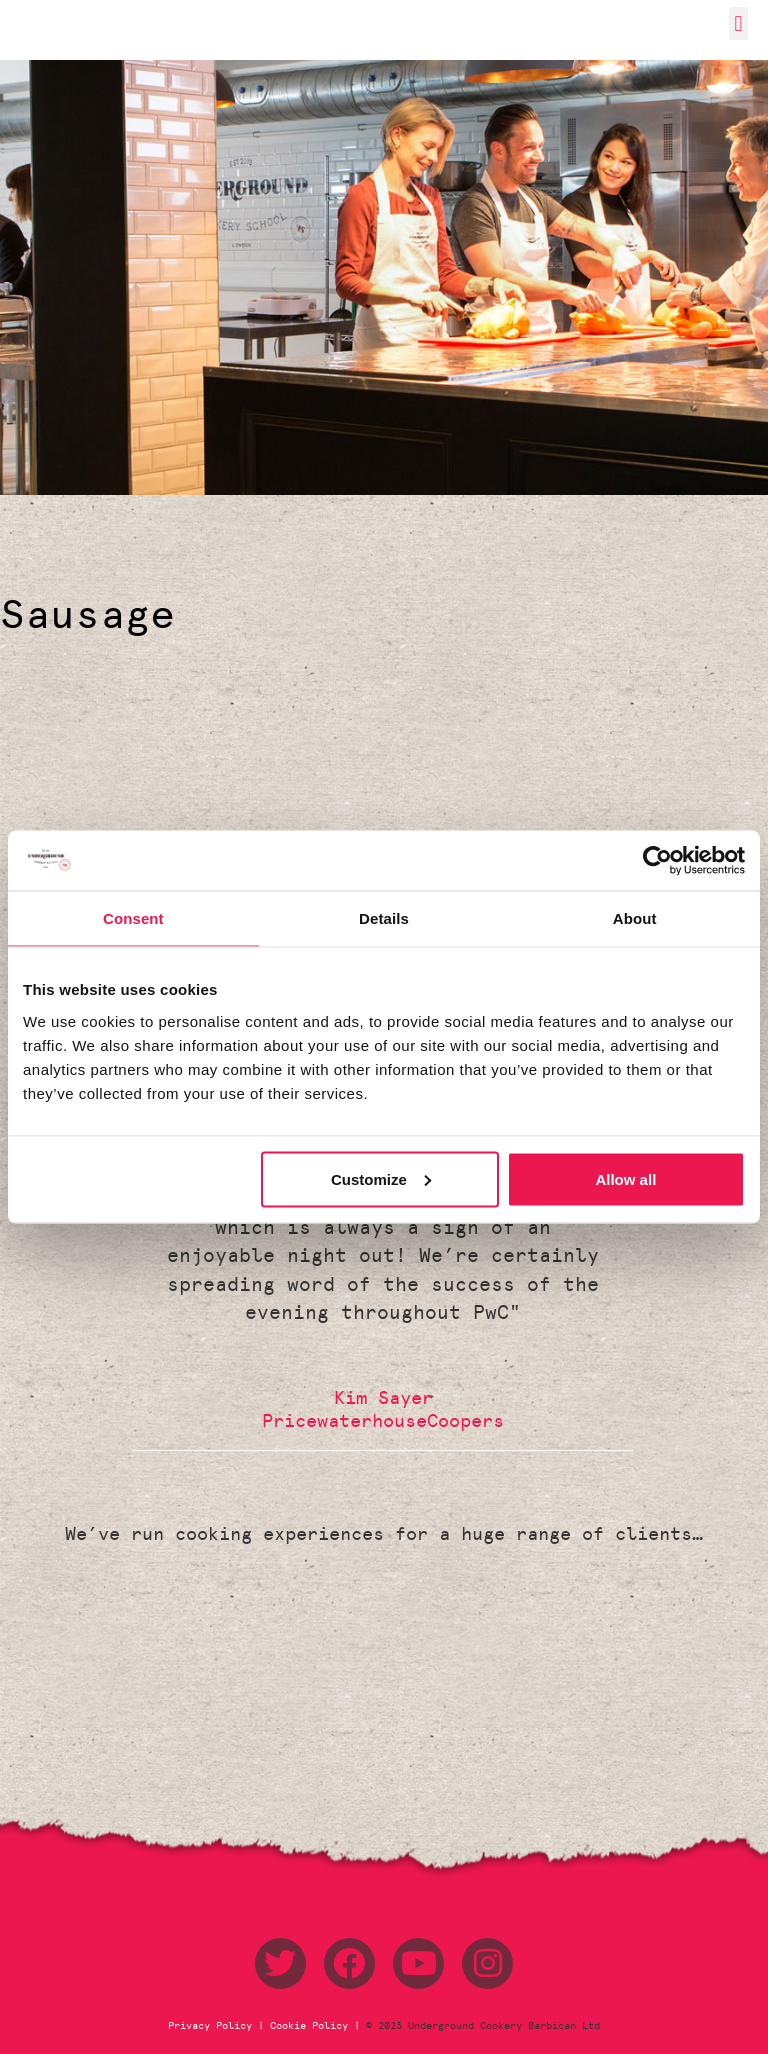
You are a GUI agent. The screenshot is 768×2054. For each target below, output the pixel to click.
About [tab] (635, 918)
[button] (738, 23)
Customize (381, 1178)
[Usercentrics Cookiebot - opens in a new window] (657, 861)
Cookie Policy (309, 2026)
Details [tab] (384, 918)
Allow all (625, 1178)
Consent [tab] (133, 918)
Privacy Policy (213, 2026)
